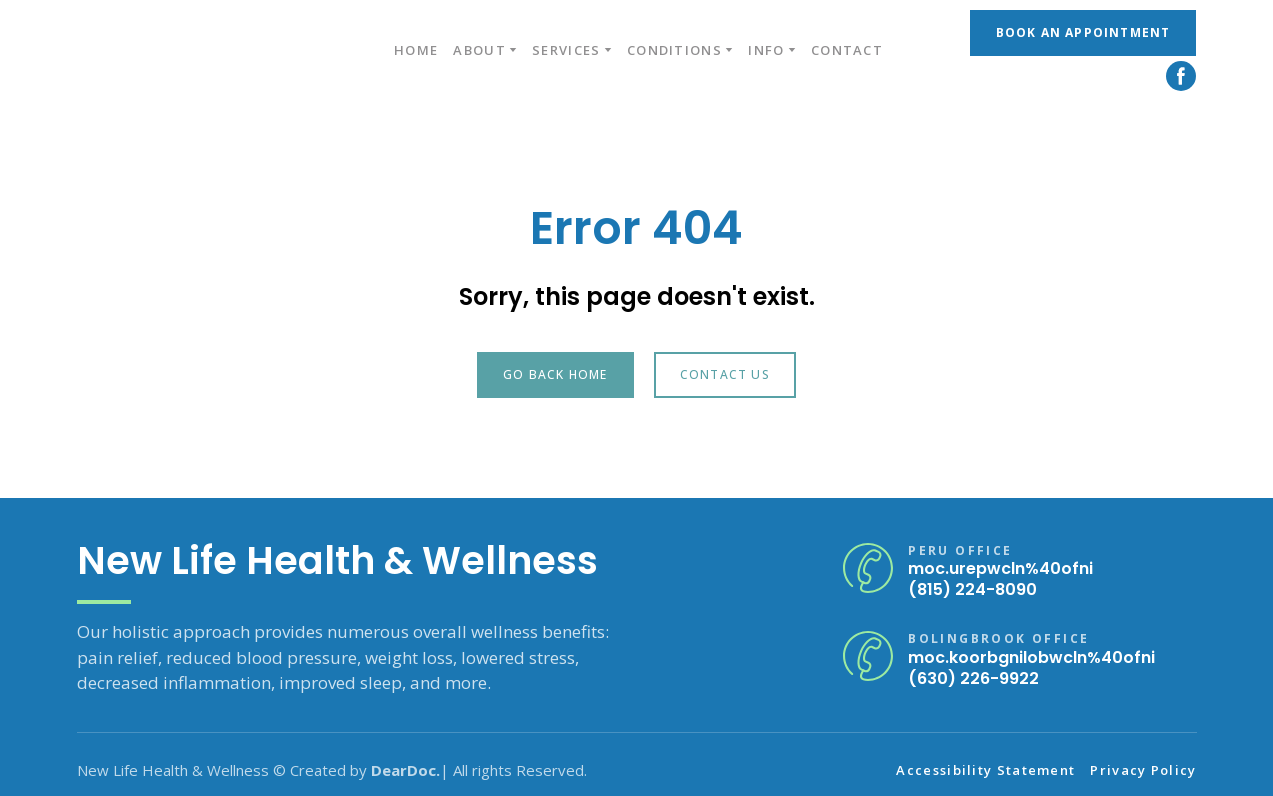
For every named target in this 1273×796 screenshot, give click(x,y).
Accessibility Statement (985, 770)
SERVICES (566, 50)
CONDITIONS (674, 50)
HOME (416, 50)
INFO (766, 50)
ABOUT (479, 50)
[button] (1083, 33)
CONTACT (847, 50)
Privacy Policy (1143, 770)
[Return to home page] (192, 50)
